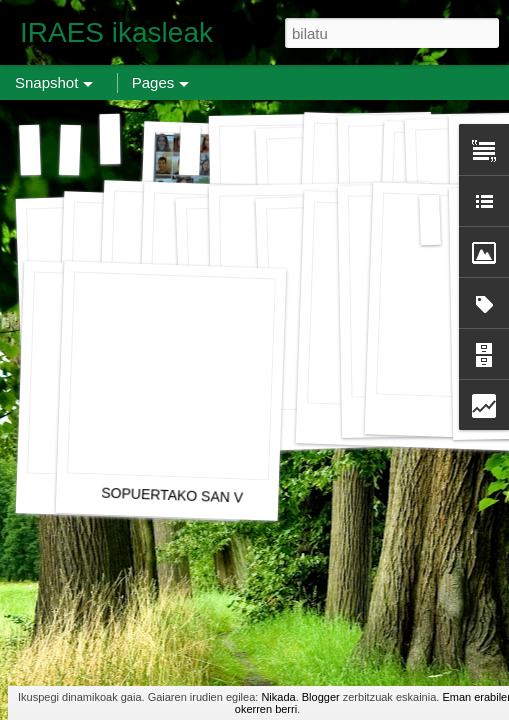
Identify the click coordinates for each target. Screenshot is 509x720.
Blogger (321, 697)
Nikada (278, 697)
